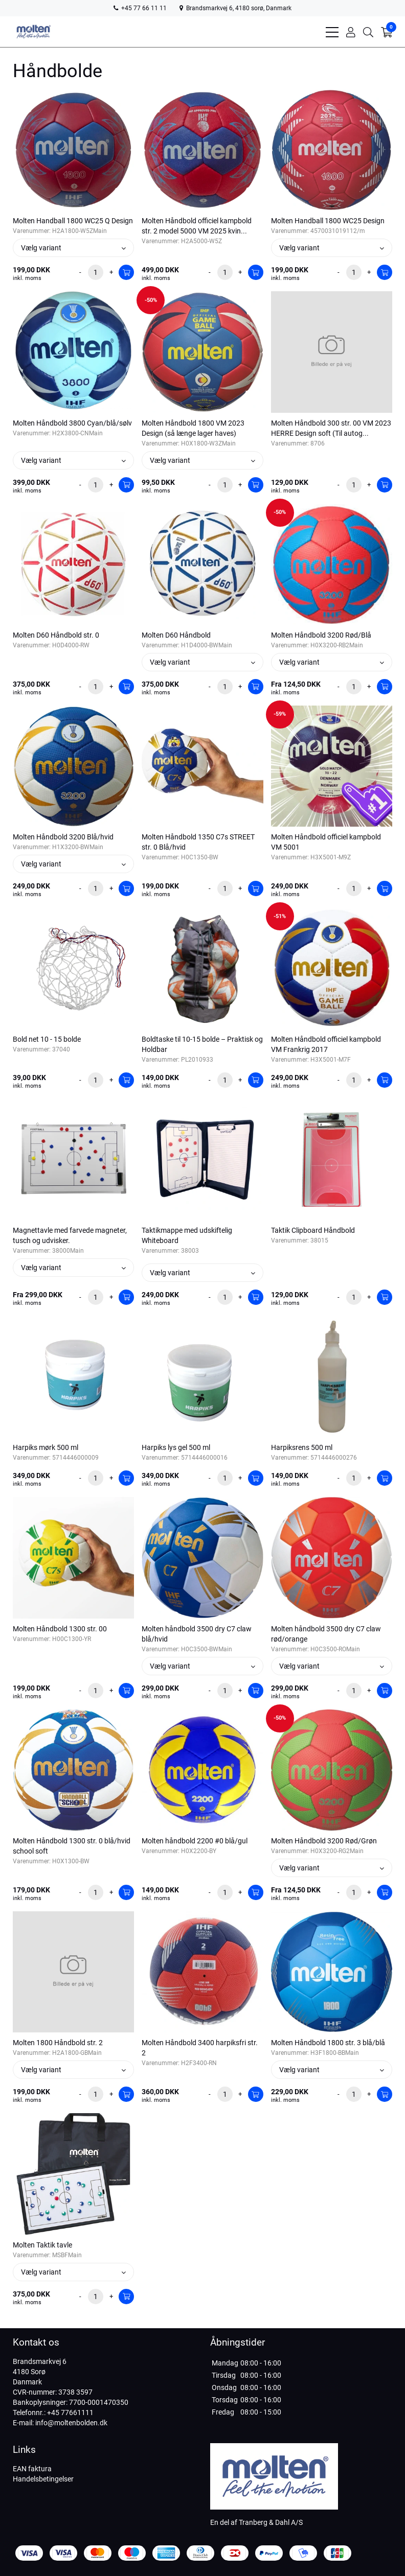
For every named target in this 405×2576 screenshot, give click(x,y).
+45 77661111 (70, 2412)
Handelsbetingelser (43, 2479)
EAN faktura (32, 2469)
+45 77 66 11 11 (140, 8)
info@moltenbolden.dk (71, 2423)
